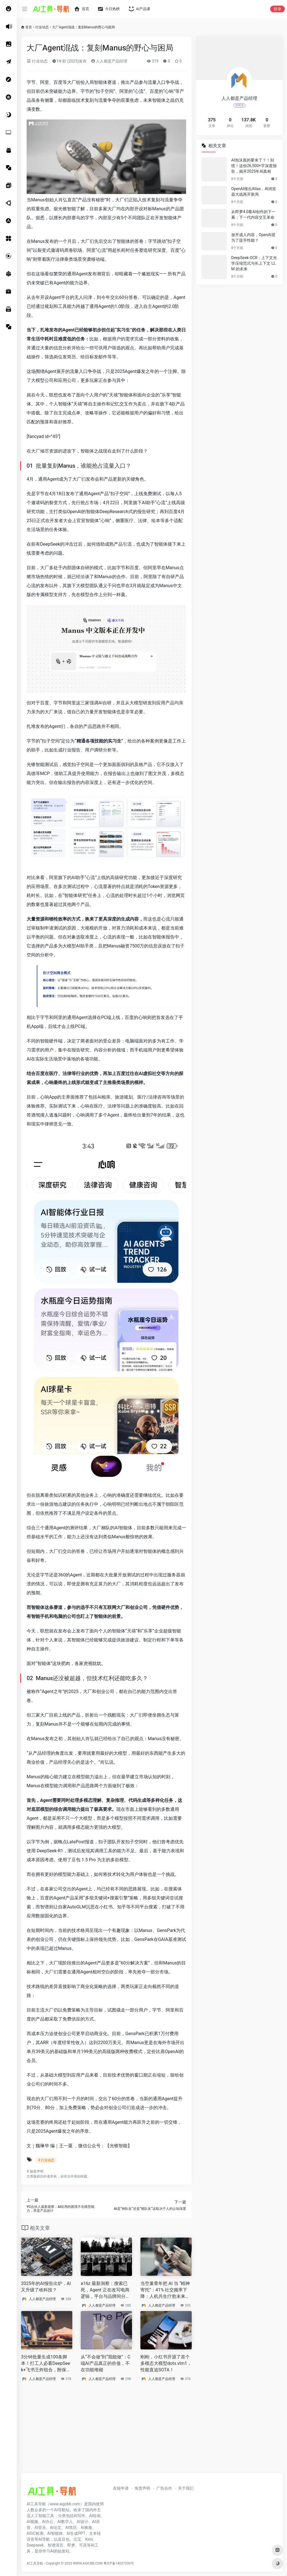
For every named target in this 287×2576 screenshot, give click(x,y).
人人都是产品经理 (109, 61)
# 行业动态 (46, 2160)
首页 (28, 27)
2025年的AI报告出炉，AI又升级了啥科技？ (46, 2287)
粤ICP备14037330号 (118, 2563)
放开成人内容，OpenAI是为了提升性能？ (253, 237)
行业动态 (42, 27)
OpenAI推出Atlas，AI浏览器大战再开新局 (253, 191)
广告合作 (164, 2488)
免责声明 (142, 2488)
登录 (277, 9)
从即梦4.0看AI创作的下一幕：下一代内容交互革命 (253, 214)
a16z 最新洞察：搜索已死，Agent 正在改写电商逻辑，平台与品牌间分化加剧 (105, 2290)
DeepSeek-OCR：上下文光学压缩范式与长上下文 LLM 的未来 (254, 263)
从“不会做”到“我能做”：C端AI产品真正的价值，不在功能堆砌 (105, 2363)
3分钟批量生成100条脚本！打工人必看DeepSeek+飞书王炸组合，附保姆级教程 (46, 2363)
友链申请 (121, 2488)
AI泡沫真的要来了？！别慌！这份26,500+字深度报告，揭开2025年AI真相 (254, 166)
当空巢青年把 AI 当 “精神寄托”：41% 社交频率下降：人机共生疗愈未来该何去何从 (165, 2290)
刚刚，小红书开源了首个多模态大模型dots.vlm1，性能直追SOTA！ (166, 2363)
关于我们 (186, 2488)
